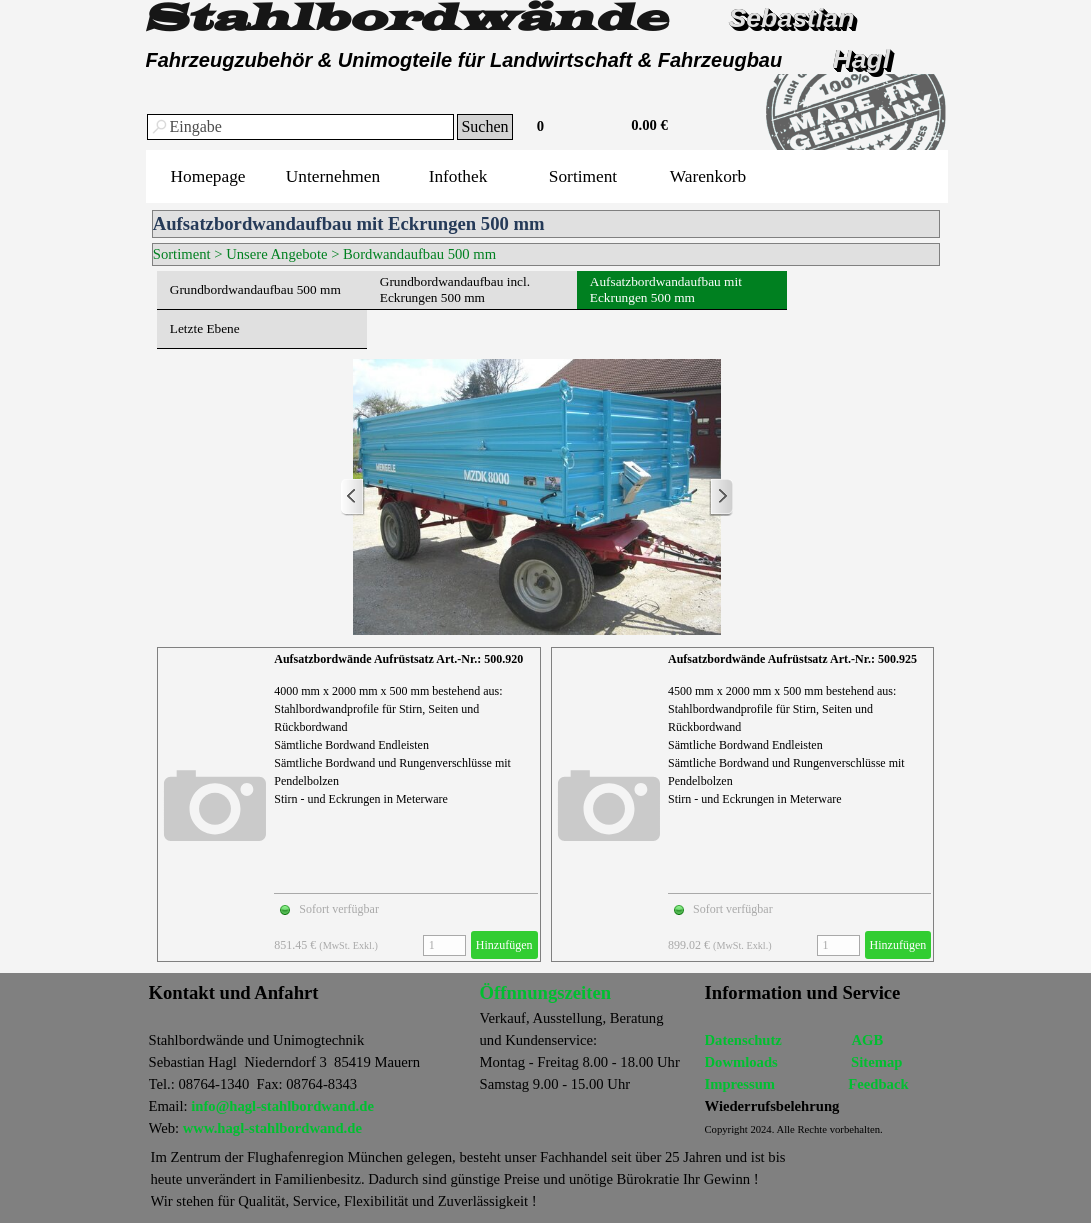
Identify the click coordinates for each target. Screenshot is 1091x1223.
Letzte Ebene (205, 328)
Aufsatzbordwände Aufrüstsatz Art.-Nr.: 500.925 (792, 659)
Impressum (740, 1084)
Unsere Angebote (276, 254)
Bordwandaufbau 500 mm (419, 254)
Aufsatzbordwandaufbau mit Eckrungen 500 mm (666, 289)
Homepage (207, 176)
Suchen (484, 126)
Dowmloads (741, 1062)
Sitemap (876, 1062)
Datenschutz (743, 1040)
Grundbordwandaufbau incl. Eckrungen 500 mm (455, 289)
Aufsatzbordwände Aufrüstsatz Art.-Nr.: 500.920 (398, 659)
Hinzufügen (504, 945)
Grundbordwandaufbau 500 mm (255, 289)
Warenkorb (708, 176)
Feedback (878, 1084)
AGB (867, 1040)
